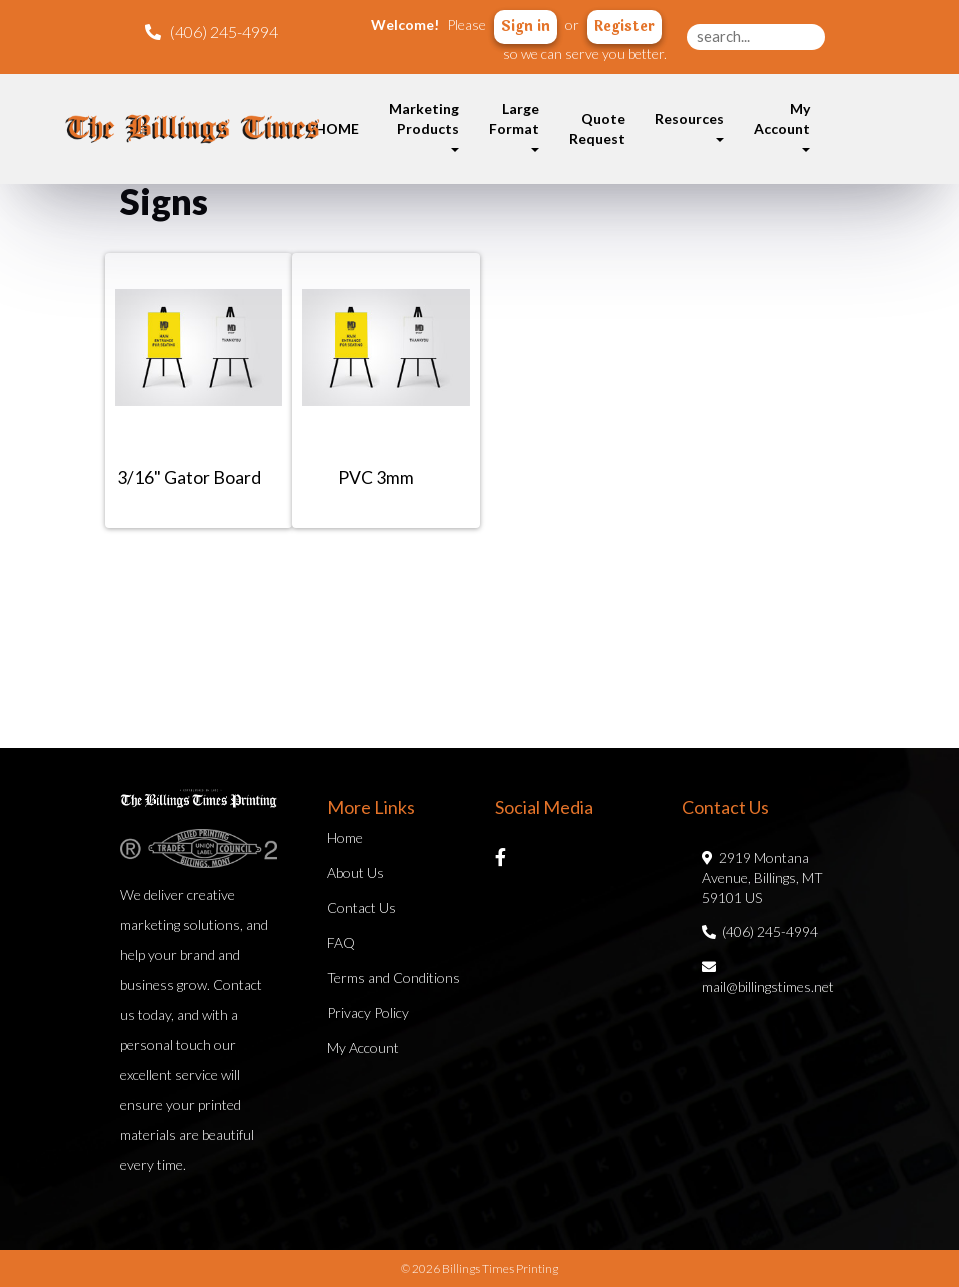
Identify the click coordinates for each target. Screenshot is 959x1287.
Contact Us (361, 907)
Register (624, 26)
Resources (689, 126)
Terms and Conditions (393, 977)
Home (345, 837)
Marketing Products (424, 126)
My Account (363, 1047)
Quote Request (597, 128)
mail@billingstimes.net (768, 976)
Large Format (514, 126)
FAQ (341, 942)
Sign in (525, 26)
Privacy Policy (368, 1012)
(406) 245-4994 (760, 931)
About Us (355, 872)
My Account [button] (782, 126)
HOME (337, 128)
